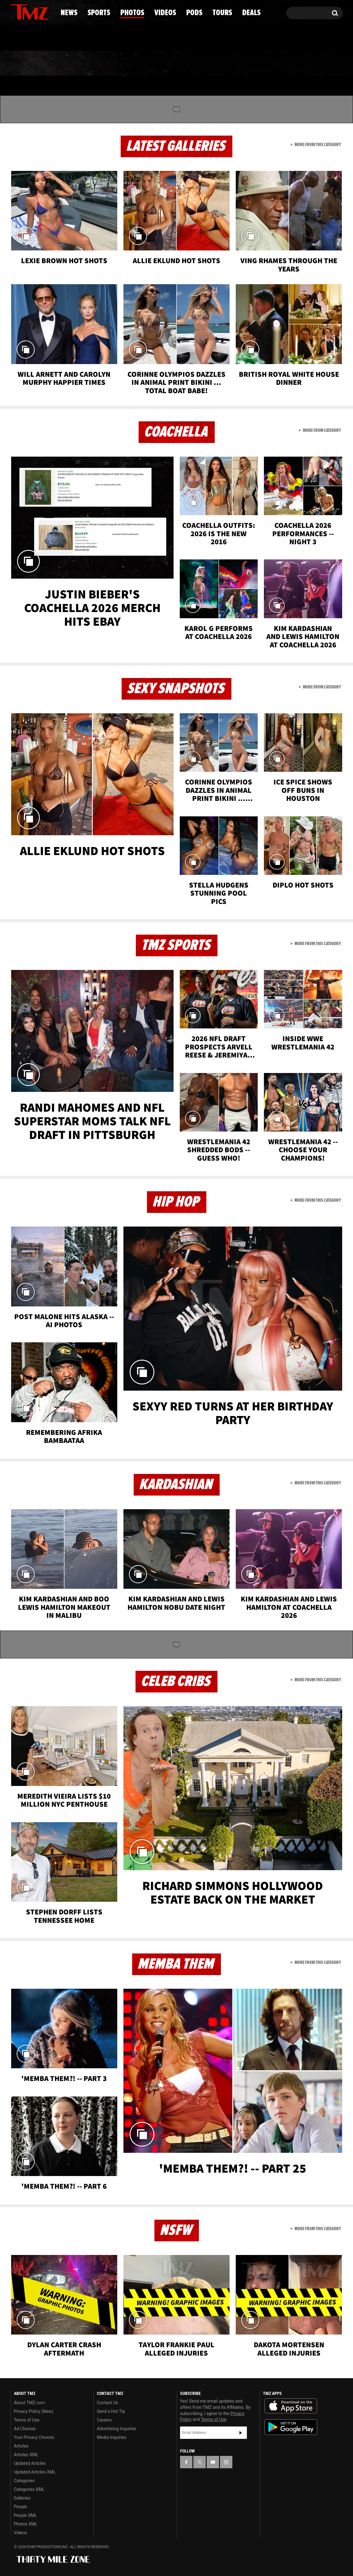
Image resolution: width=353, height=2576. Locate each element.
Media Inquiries (111, 2437)
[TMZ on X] (25, 11)
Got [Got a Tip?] (30, 38)
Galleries (22, 2498)
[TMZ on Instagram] (47, 11)
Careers (104, 2419)
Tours (269, 63)
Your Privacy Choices (34, 2437)
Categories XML (29, 2489)
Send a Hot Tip (111, 2411)
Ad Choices (25, 2428)
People (20, 2506)
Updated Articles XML (35, 2472)
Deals (315, 63)
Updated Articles (30, 2463)
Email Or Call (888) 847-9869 (81, 38)
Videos (178, 63)
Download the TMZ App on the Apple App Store (291, 2406)
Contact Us (107, 2402)
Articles (21, 2446)
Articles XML (26, 2454)
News (25, 63)
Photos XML (25, 2524)
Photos (126, 63)
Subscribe (241, 2432)
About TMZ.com (29, 2402)
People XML (25, 2515)
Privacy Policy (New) (33, 2411)
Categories (24, 2480)
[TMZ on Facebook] (16, 11)
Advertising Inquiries (116, 2428)
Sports (73, 63)
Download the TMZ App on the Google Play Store (291, 2427)
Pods (224, 63)
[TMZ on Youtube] (35, 11)
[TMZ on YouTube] (213, 2462)
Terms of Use (27, 2419)
